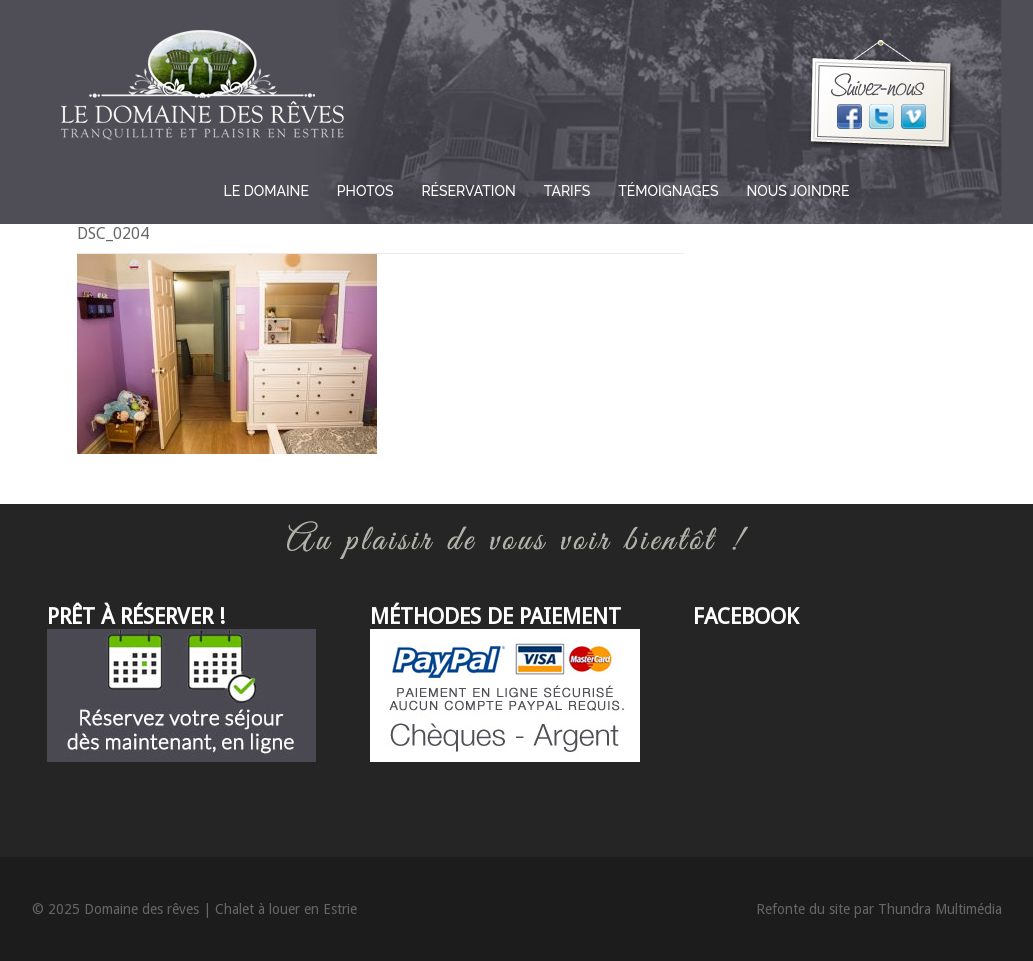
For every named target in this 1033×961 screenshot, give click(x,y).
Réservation (468, 191)
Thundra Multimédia (940, 909)
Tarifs (567, 191)
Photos (365, 191)
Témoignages (668, 191)
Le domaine (266, 191)
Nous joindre (798, 191)
